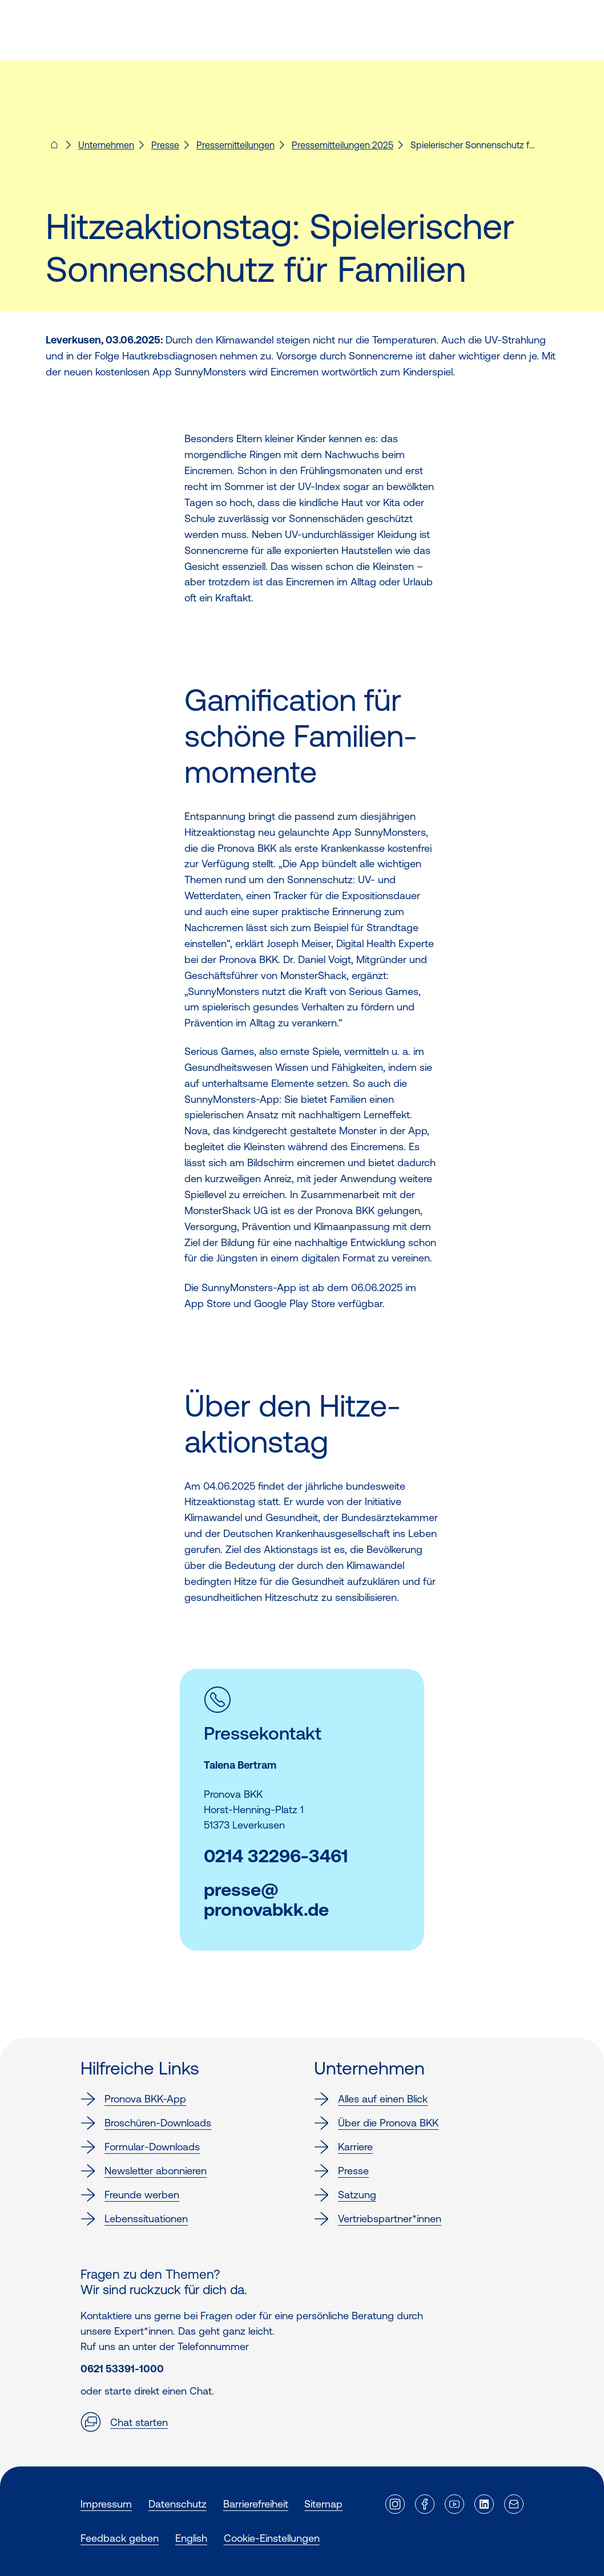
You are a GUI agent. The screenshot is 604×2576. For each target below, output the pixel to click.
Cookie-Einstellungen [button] (272, 2538)
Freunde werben (129, 2195)
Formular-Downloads (140, 2147)
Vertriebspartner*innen (377, 2219)
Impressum (106, 2504)
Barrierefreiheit (255, 2504)
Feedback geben (119, 2538)
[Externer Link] (395, 2504)
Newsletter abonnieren (143, 2171)
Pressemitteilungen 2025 (342, 145)
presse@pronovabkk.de (266, 1900)
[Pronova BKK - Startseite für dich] (54, 148)
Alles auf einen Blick (371, 2099)
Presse (165, 145)
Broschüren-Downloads (145, 2123)
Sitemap (323, 2504)
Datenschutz (177, 2504)
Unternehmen (106, 145)
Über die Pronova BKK (376, 2123)
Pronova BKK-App (133, 2099)
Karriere (343, 2147)
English (191, 2538)
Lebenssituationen (134, 2219)
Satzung (345, 2195)
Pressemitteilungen (235, 145)
